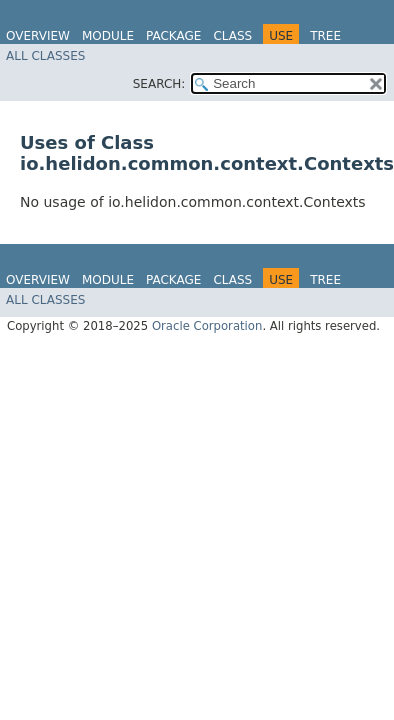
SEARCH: (159, 84)
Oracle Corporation (207, 326)
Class (232, 36)
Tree (325, 36)
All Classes (45, 56)
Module (108, 36)
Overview (38, 36)
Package (173, 36)
